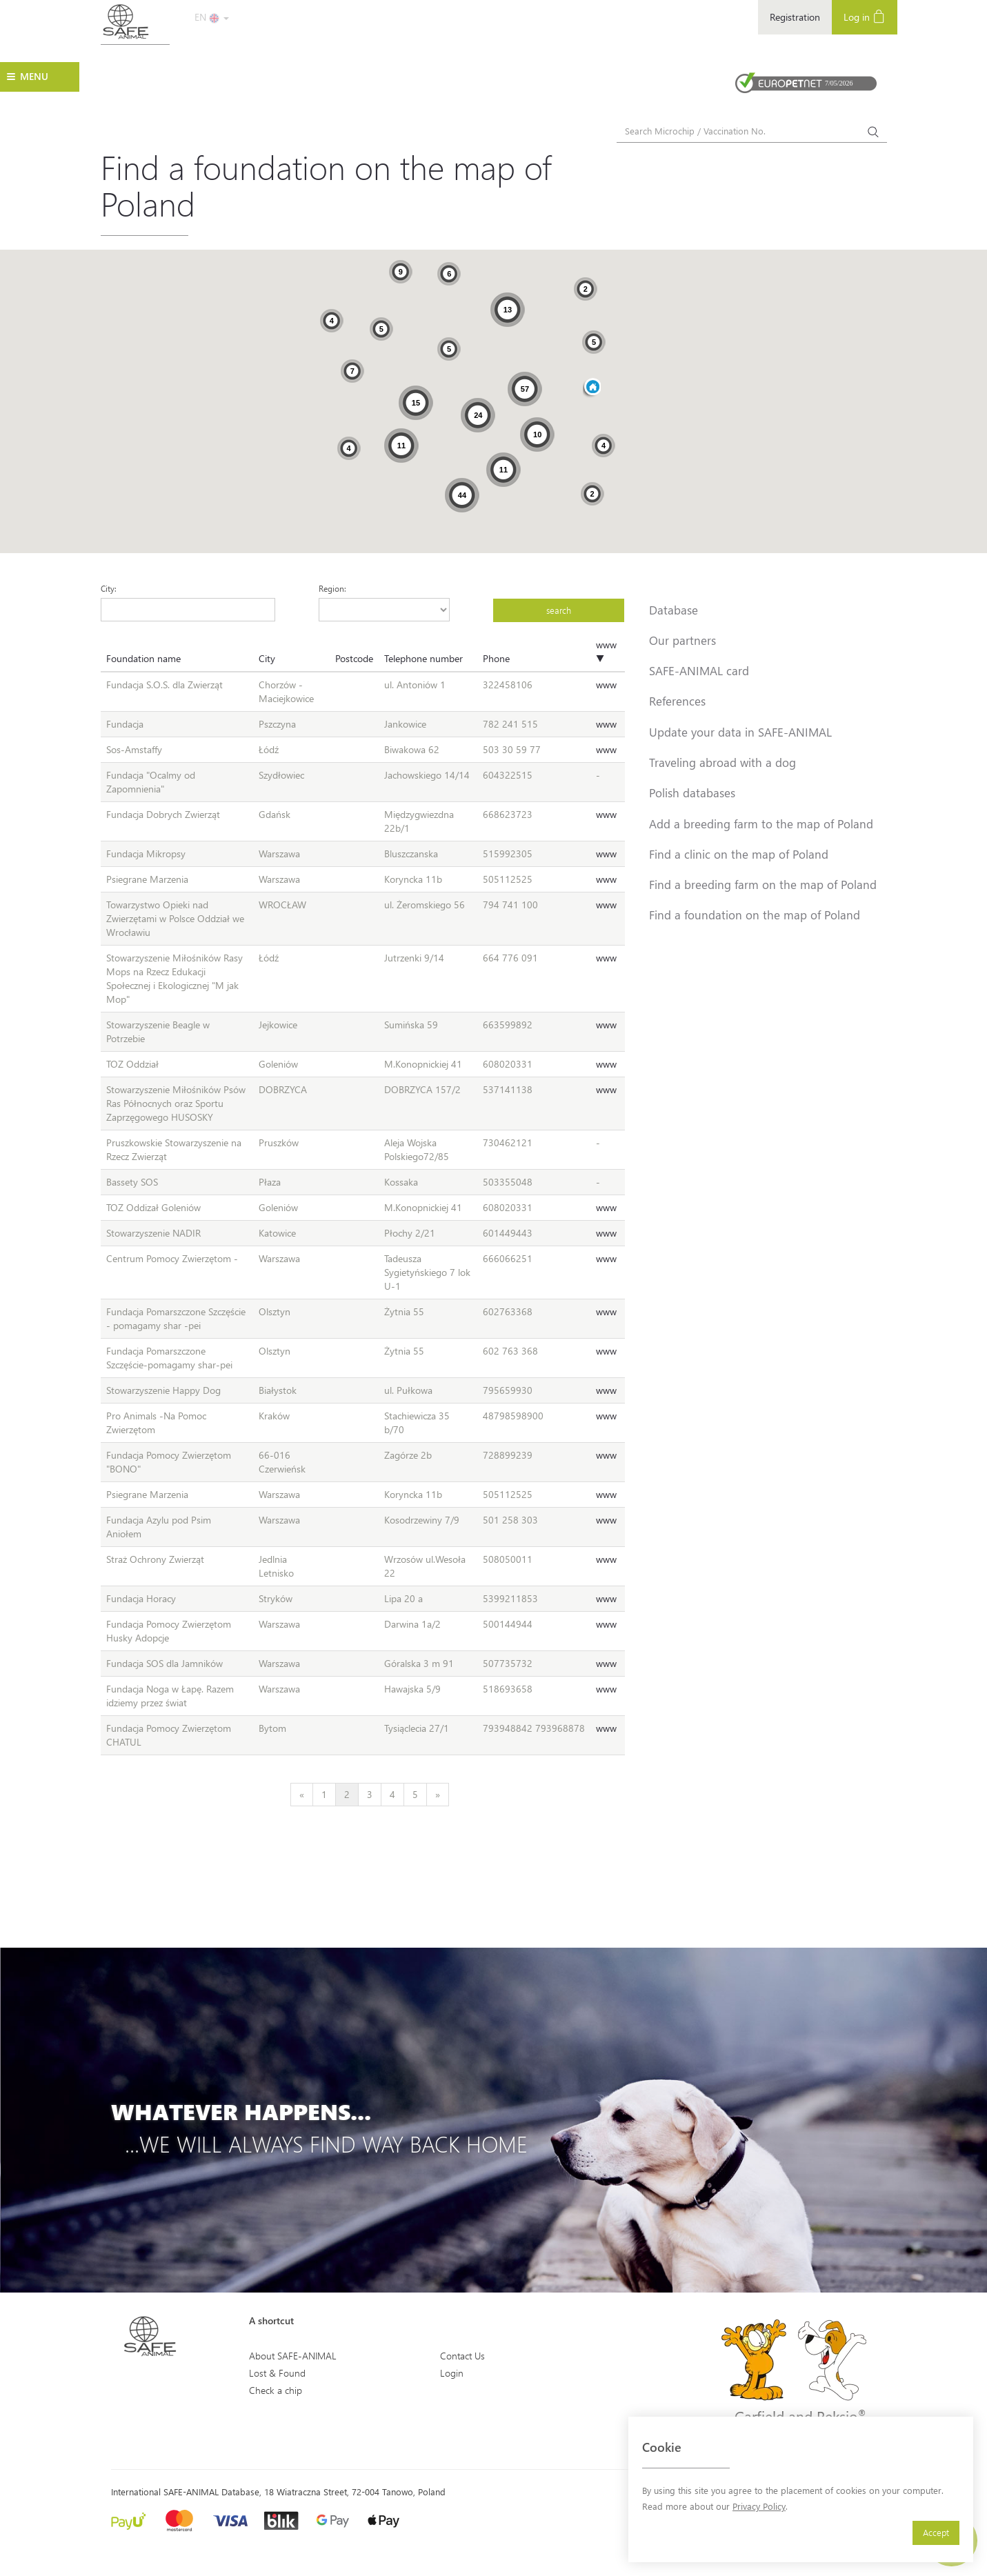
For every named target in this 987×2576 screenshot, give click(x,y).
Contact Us (462, 2355)
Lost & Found (277, 2372)
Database (673, 609)
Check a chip (275, 2390)
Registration (795, 16)
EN (212, 16)
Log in (865, 16)
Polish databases (692, 792)
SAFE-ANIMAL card (699, 670)
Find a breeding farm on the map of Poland (763, 884)
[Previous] (301, 1794)
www (606, 684)
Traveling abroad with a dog (722, 762)
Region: (332, 588)
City (267, 658)
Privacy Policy (759, 2506)
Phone (496, 658)
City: (109, 588)
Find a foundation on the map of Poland (754, 914)
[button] (592, 388)
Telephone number (423, 658)
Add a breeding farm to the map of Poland (761, 823)
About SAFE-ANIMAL (293, 2355)
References (677, 700)
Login (451, 2372)
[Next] (437, 1794)
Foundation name (143, 658)
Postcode (354, 658)
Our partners (682, 640)
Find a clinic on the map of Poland (738, 853)
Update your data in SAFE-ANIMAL (740, 731)
